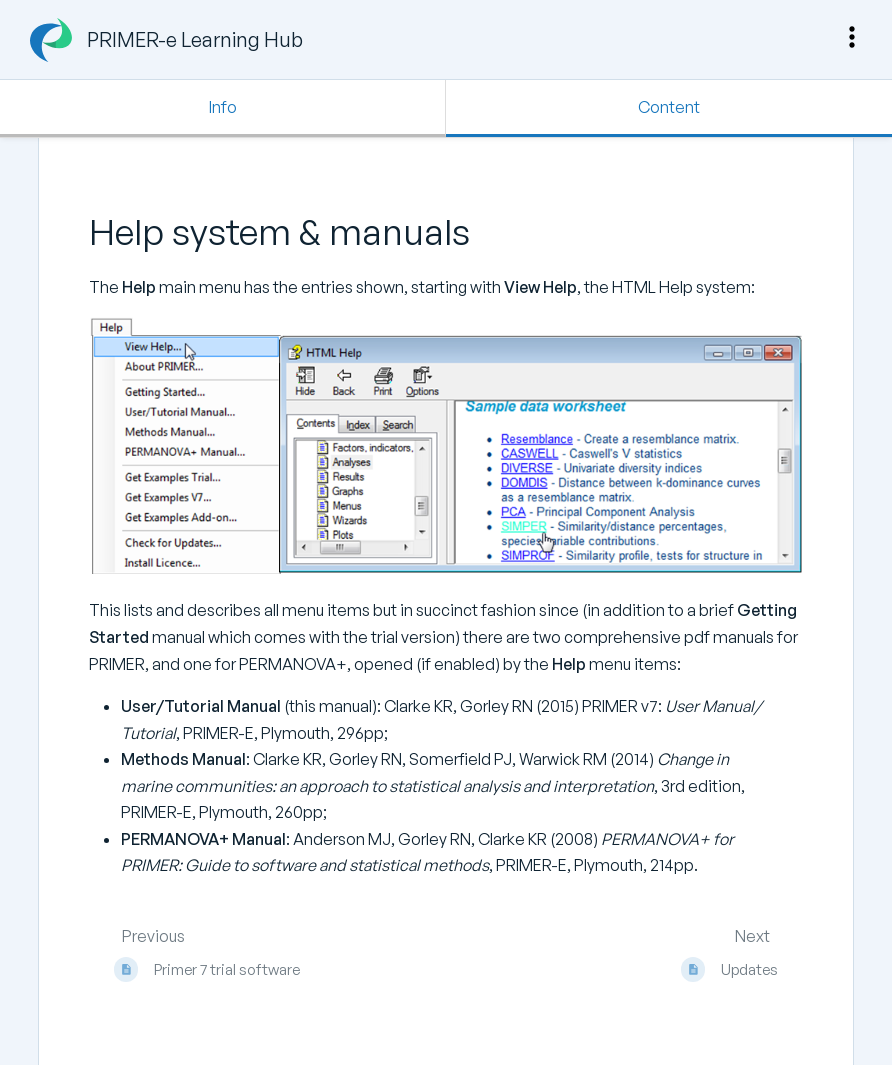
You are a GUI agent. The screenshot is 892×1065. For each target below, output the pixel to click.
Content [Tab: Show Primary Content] (669, 107)
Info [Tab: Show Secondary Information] (223, 107)
